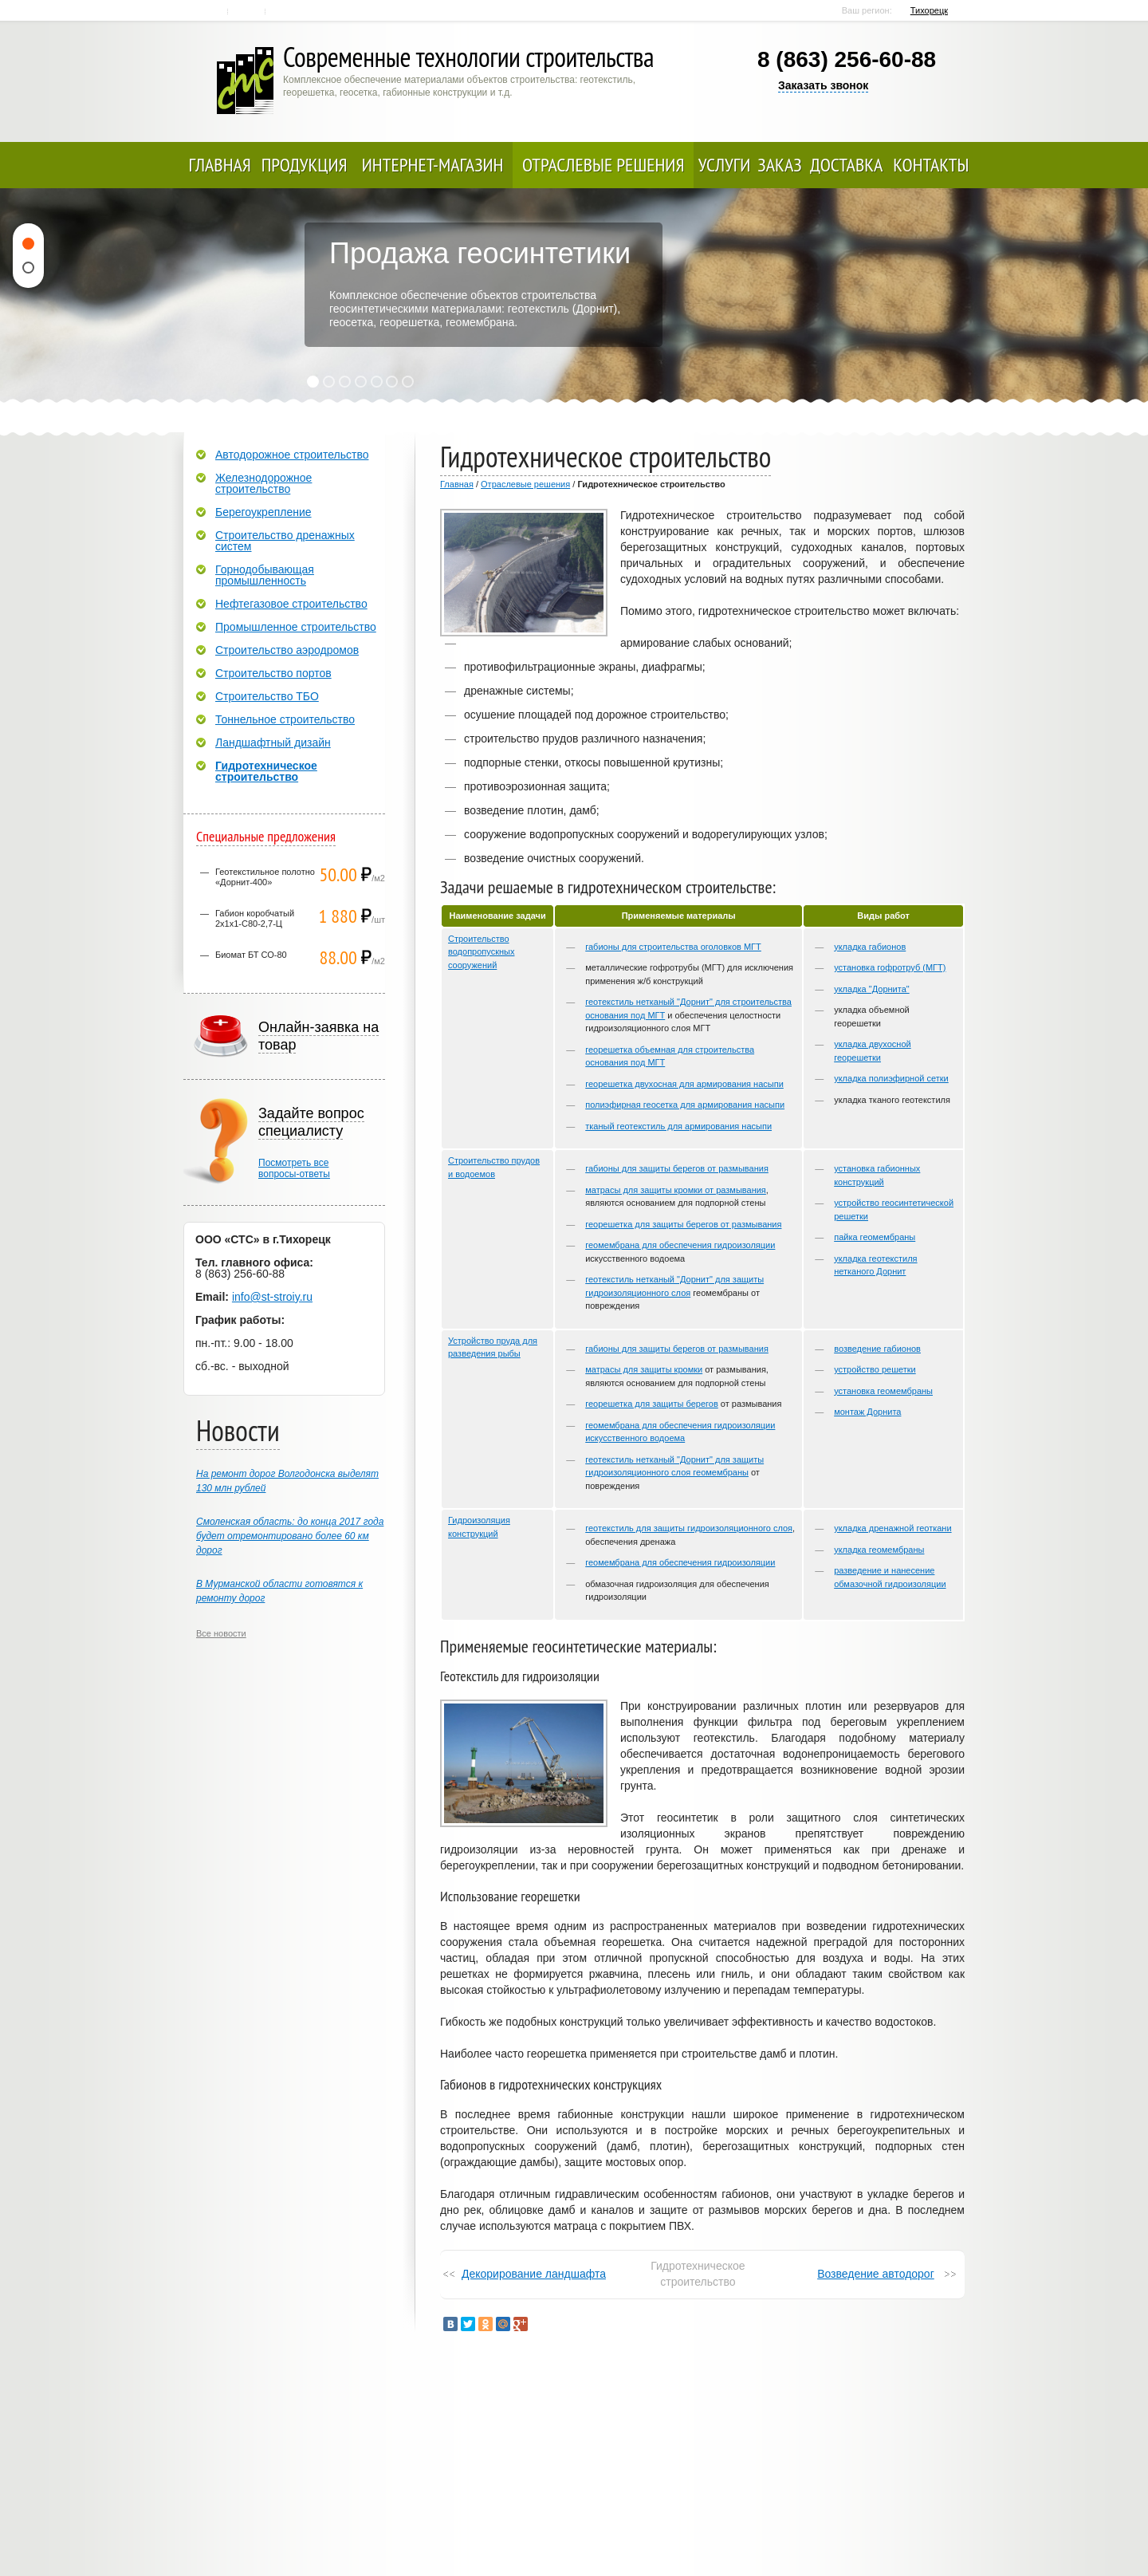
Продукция (304, 164)
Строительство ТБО (267, 696)
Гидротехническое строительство (266, 771)
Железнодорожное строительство (263, 483)
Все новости (221, 1633)
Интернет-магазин (433, 164)
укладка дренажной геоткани (892, 1528)
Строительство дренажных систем (285, 541)
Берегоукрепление (263, 512)
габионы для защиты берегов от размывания (677, 1168)
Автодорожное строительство (291, 454)
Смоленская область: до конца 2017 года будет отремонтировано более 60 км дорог (289, 1536)
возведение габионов (877, 1348)
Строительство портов (273, 673)
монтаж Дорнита (867, 1411)
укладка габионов (870, 946)
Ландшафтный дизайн (273, 742)
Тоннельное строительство (285, 719)
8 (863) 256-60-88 (846, 59)
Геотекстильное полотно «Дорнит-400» (265, 877)
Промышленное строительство (295, 626)
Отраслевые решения (603, 164)
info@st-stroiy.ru (272, 1296)
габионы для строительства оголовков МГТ (673, 946)
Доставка (846, 164)
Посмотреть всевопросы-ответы (294, 1168)
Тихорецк (929, 10)
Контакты (247, 11)
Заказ (779, 164)
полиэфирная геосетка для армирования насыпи (684, 1104)
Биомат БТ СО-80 (251, 954)
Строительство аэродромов (287, 650)
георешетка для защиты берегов (651, 1403)
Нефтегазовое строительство (291, 603)
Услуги (724, 164)
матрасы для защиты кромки (643, 1369)
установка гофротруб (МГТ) (890, 967)
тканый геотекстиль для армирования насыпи (678, 1126)
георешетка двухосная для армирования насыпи (684, 1084)
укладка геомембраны (879, 1549)
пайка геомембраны (874, 1237)
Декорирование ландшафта (534, 2273)
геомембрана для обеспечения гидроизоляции (680, 1245)
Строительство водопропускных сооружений (481, 952)
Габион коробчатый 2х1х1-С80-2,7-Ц (254, 918)
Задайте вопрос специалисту (311, 1122)
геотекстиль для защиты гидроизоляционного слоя (688, 1528)
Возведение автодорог (875, 2273)
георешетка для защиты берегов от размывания (683, 1224)
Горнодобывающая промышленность (264, 575)
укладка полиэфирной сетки (891, 1078)
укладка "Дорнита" (872, 989)
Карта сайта (285, 11)
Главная (210, 11)
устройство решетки (875, 1369)
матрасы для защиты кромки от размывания (675, 1190)
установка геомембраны (883, 1391)
